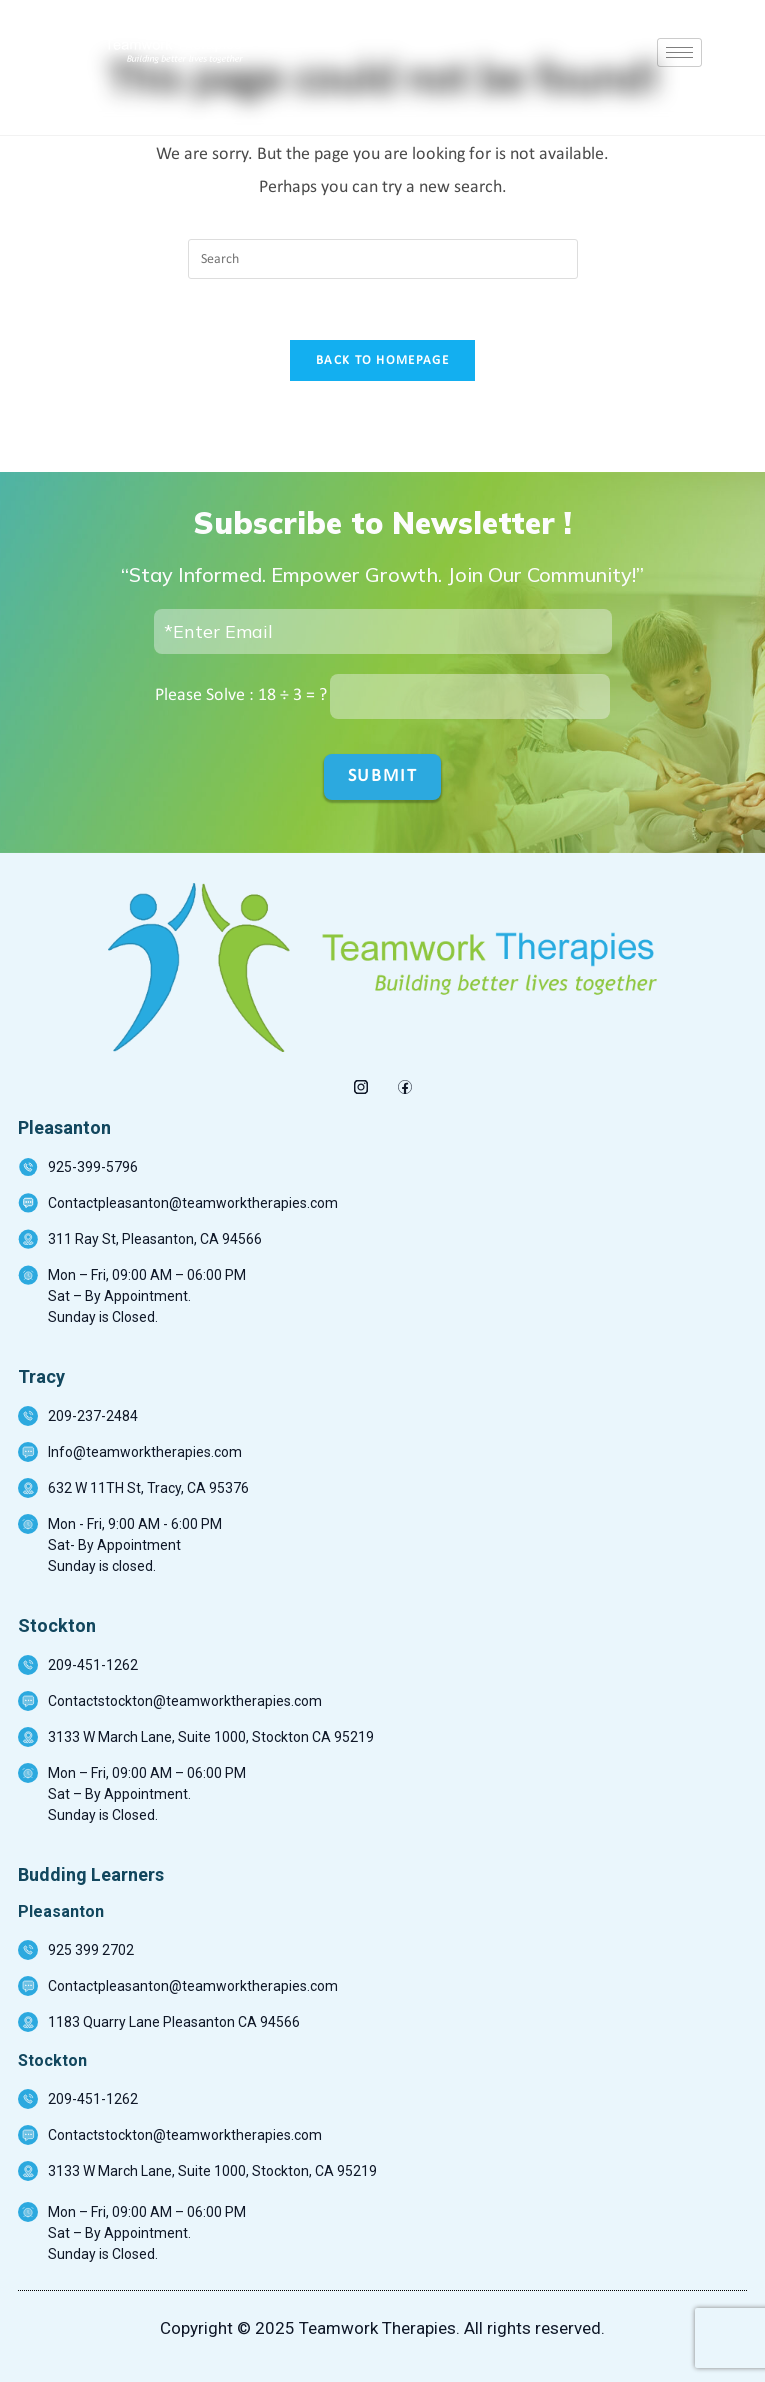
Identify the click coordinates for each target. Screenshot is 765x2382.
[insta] (360, 1081)
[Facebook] (404, 1081)
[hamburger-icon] (679, 52)
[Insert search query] (383, 259)
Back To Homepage (382, 360)
